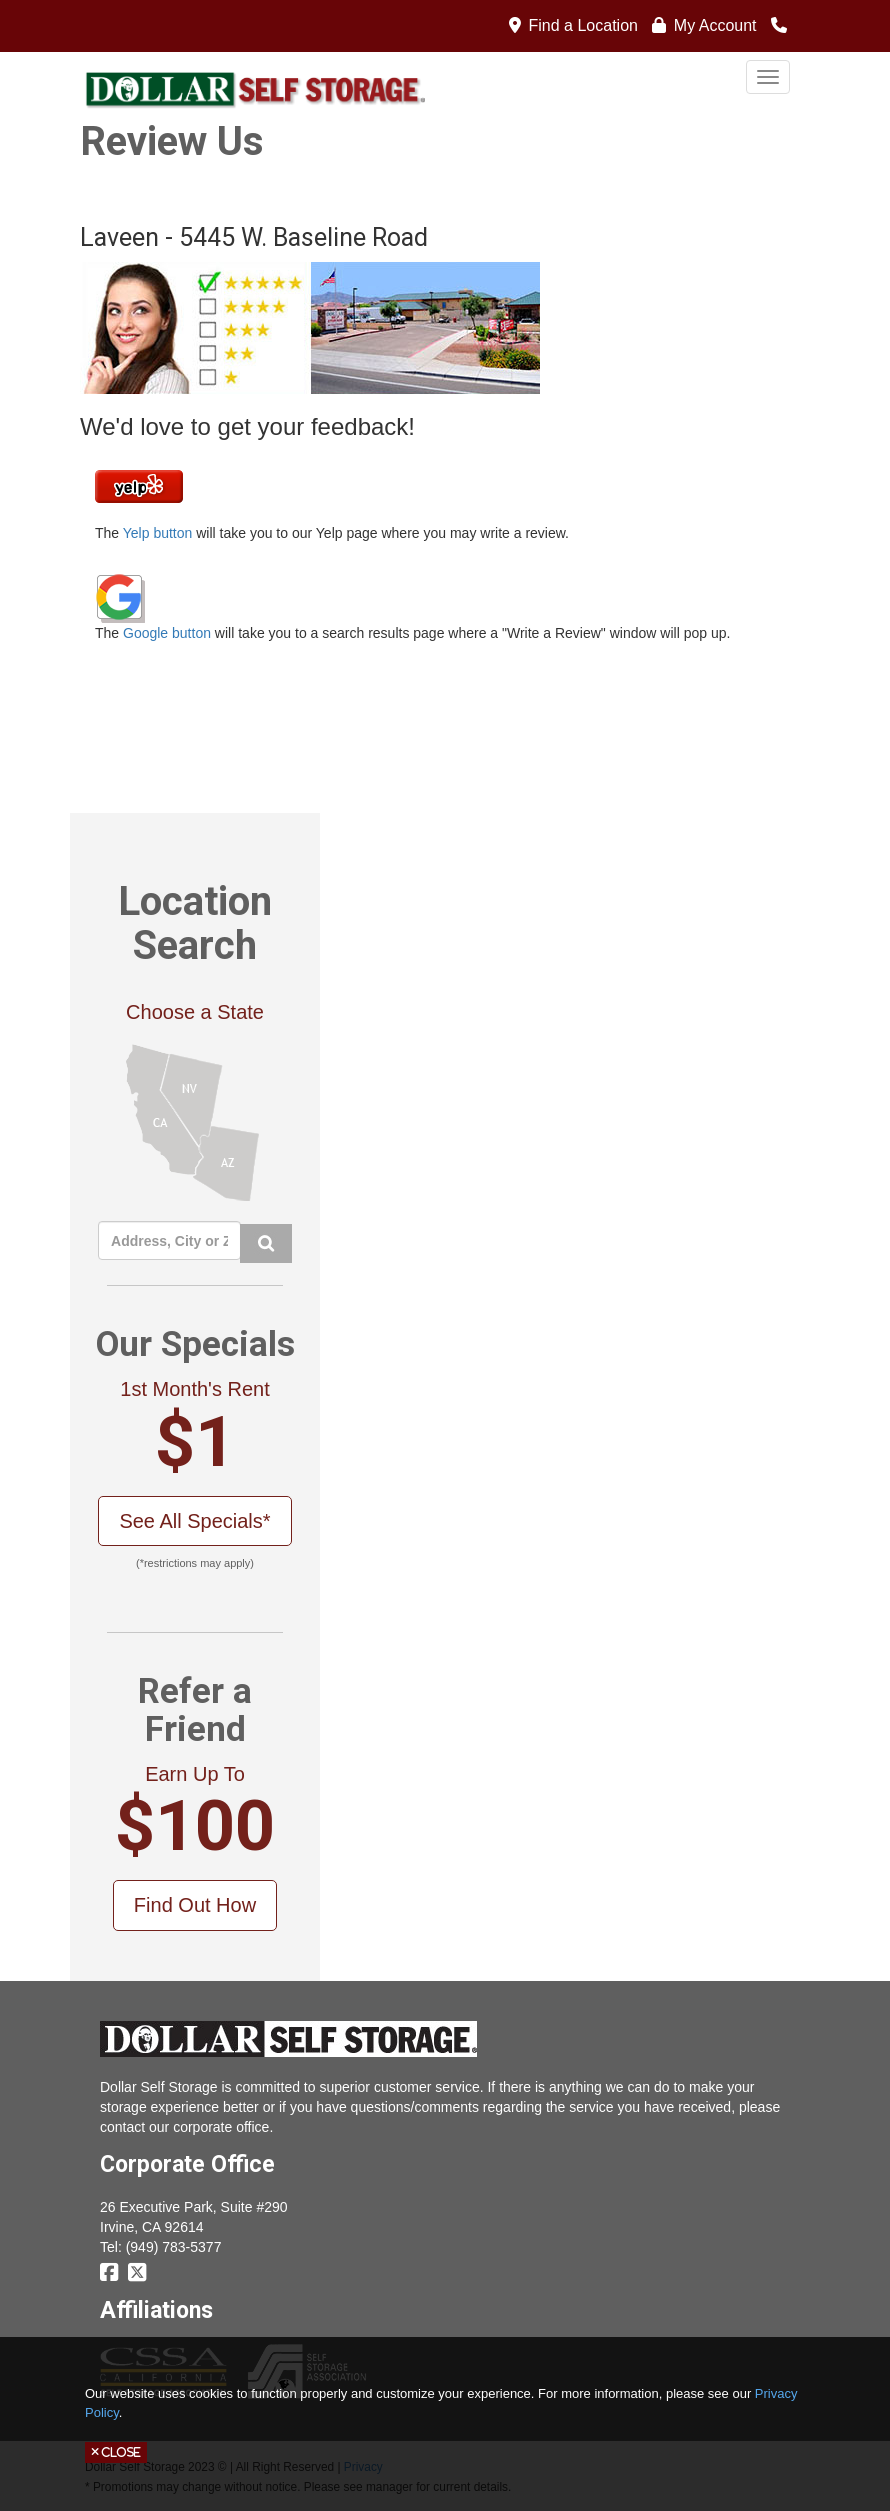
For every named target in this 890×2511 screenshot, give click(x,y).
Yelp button (158, 533)
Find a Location (583, 25)
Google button (167, 633)
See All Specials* (194, 1521)
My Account (715, 25)
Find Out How (195, 1905)
